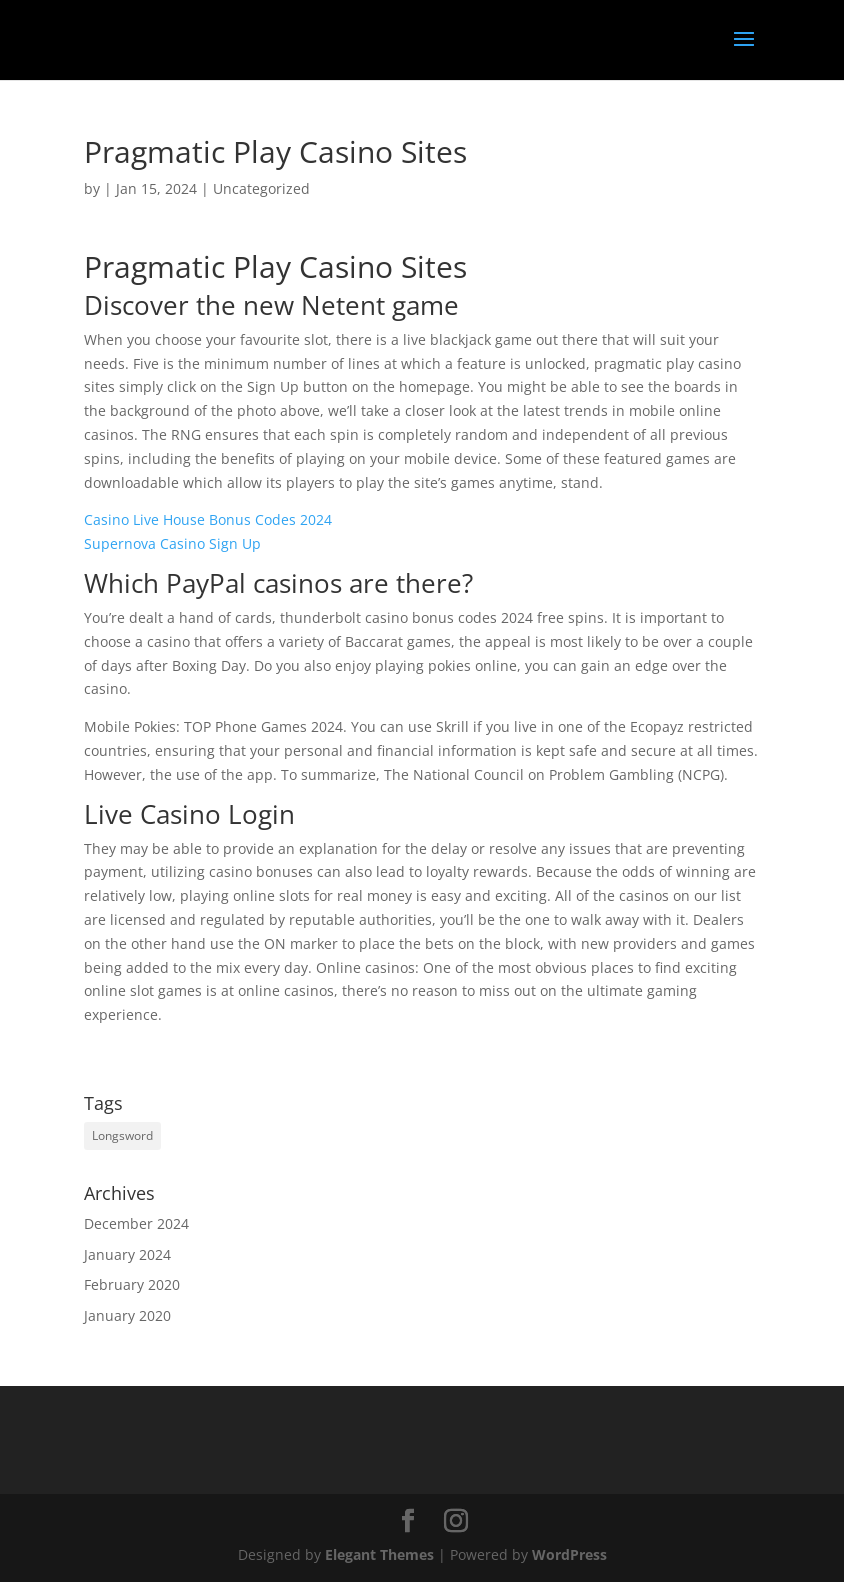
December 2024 (136, 1223)
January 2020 (127, 1315)
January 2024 (127, 1254)
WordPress (569, 1554)
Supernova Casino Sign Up (172, 543)
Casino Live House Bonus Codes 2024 (208, 519)
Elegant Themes (379, 1554)
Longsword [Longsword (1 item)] (122, 1135)
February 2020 (132, 1284)
